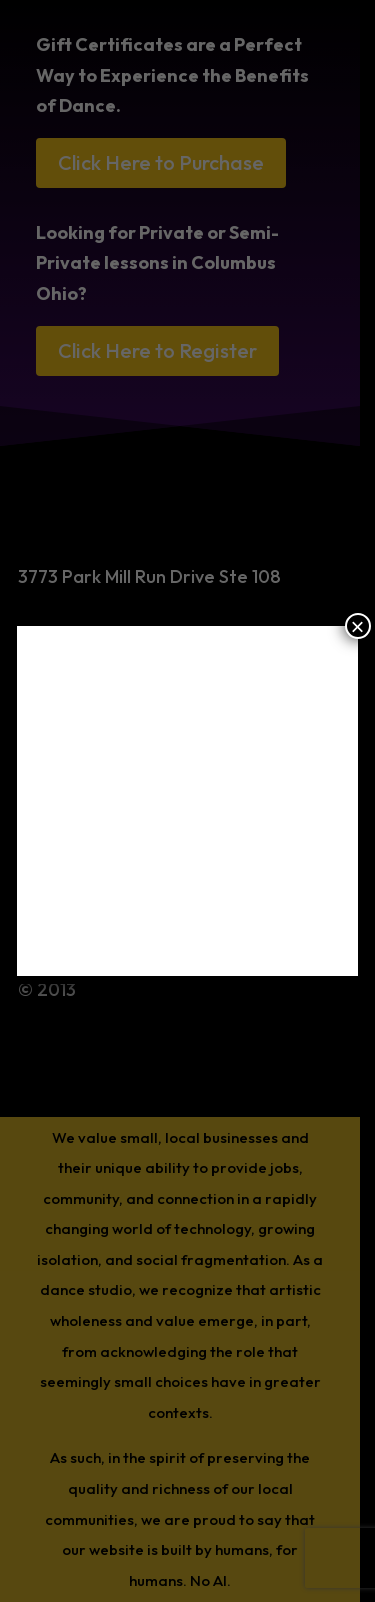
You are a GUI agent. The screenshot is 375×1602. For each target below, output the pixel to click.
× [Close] (358, 626)
